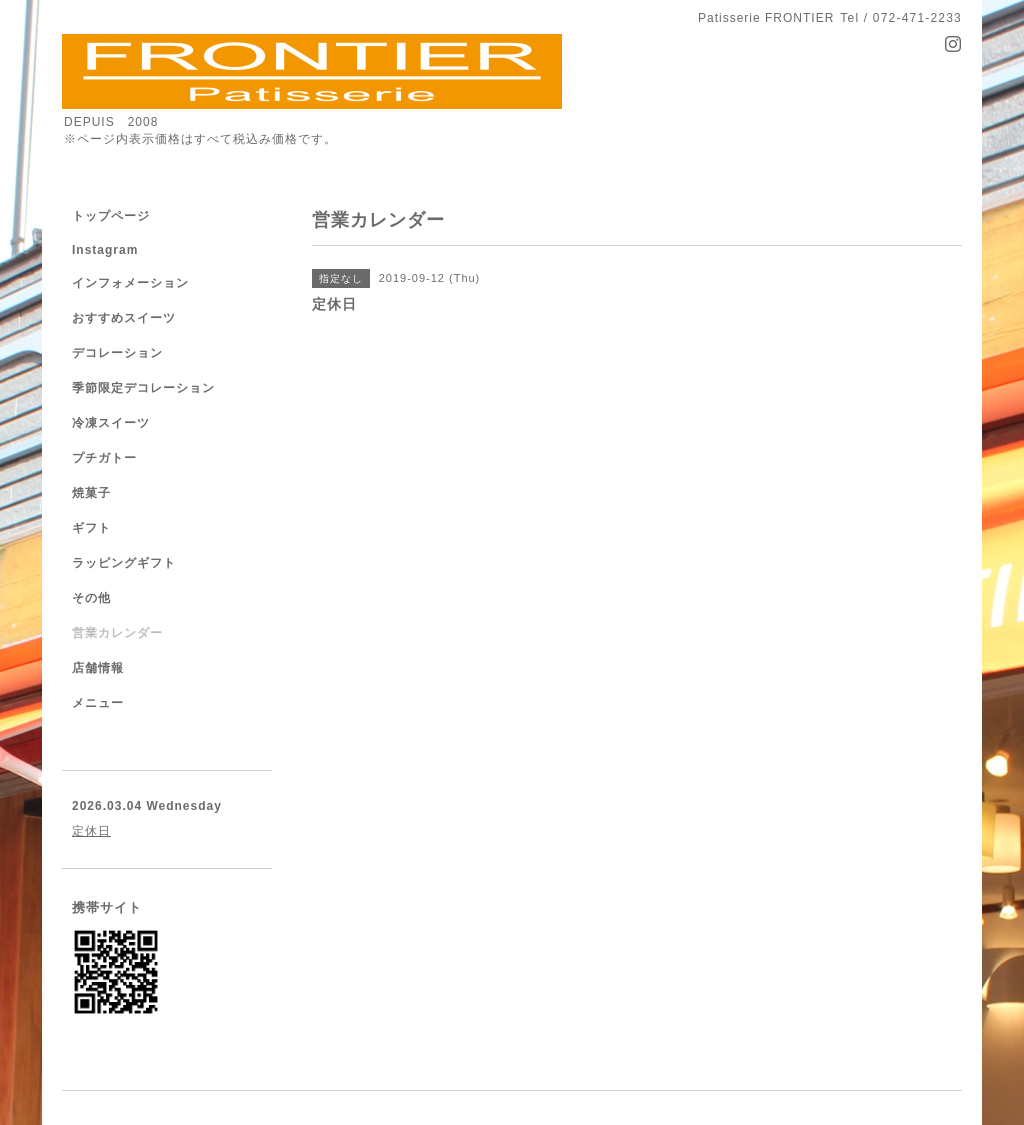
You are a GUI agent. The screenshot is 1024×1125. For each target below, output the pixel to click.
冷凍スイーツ (111, 423)
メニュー (98, 703)
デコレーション (117, 353)
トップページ (111, 216)
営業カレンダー (117, 633)
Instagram (105, 250)
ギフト (91, 528)
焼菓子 (91, 493)
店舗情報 (98, 668)
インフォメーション (130, 283)
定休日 (91, 831)
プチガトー (104, 458)
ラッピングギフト (124, 563)
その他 (91, 598)
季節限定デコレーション (143, 388)
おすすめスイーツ (124, 318)
